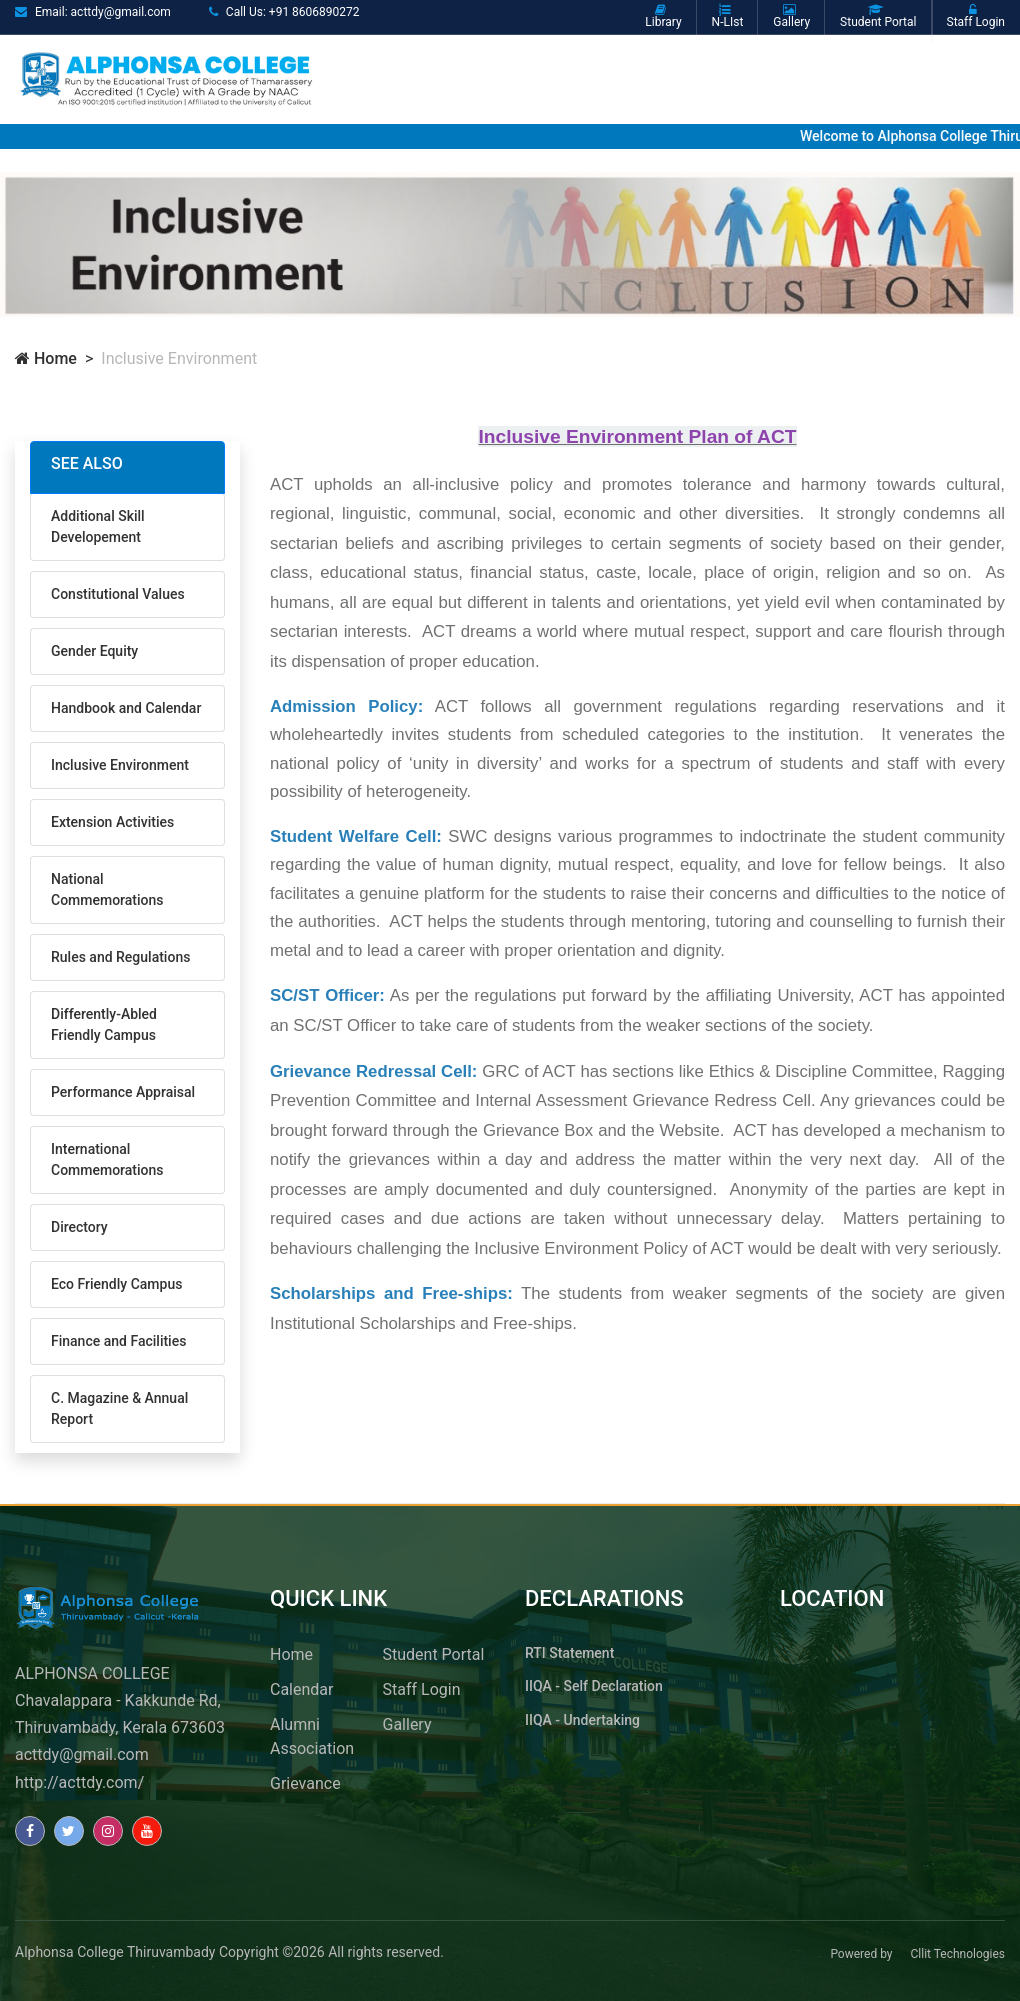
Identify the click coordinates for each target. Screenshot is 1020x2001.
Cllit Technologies (957, 1954)
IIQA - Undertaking (582, 1720)
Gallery (407, 1724)
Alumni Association (312, 1736)
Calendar (301, 1689)
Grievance (305, 1783)
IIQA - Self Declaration (594, 1686)
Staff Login (422, 1689)
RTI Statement (569, 1653)
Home (46, 358)
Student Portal (434, 1654)
